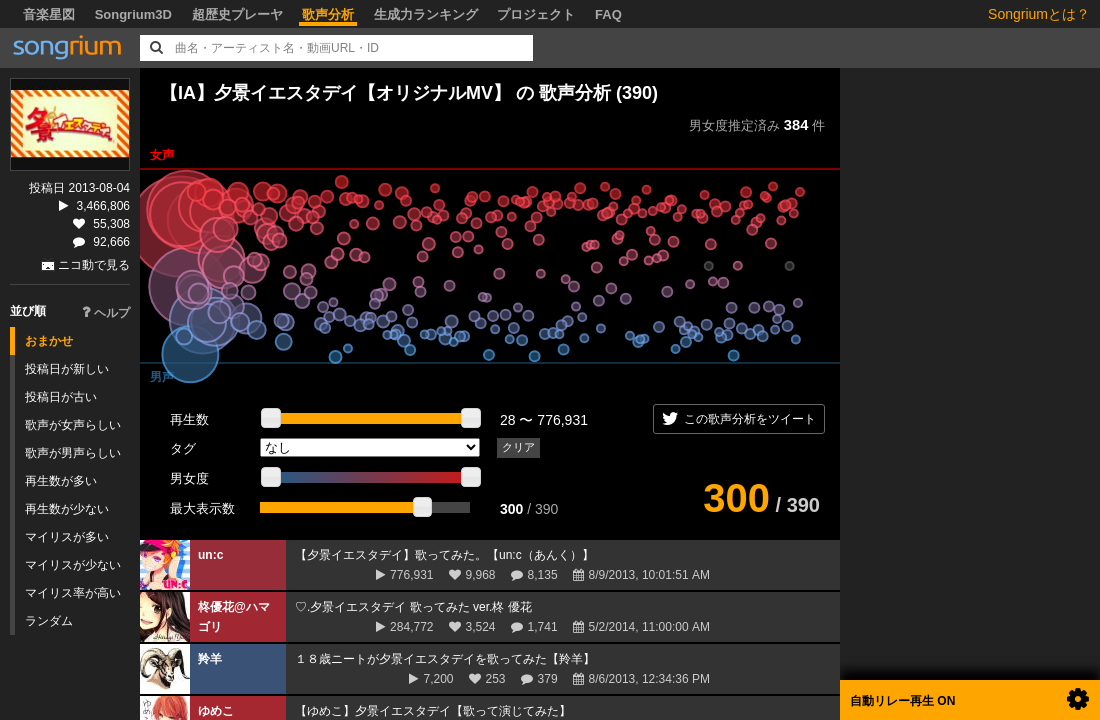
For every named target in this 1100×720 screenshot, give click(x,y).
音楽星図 (49, 14)
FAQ (608, 14)
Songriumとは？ (1039, 14)
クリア (518, 447)
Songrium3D (133, 14)
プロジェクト (536, 14)
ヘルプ (106, 313)
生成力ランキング (426, 14)
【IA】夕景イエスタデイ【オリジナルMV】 (335, 93)
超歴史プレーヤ (237, 14)
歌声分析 (328, 14)
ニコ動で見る (94, 265)
